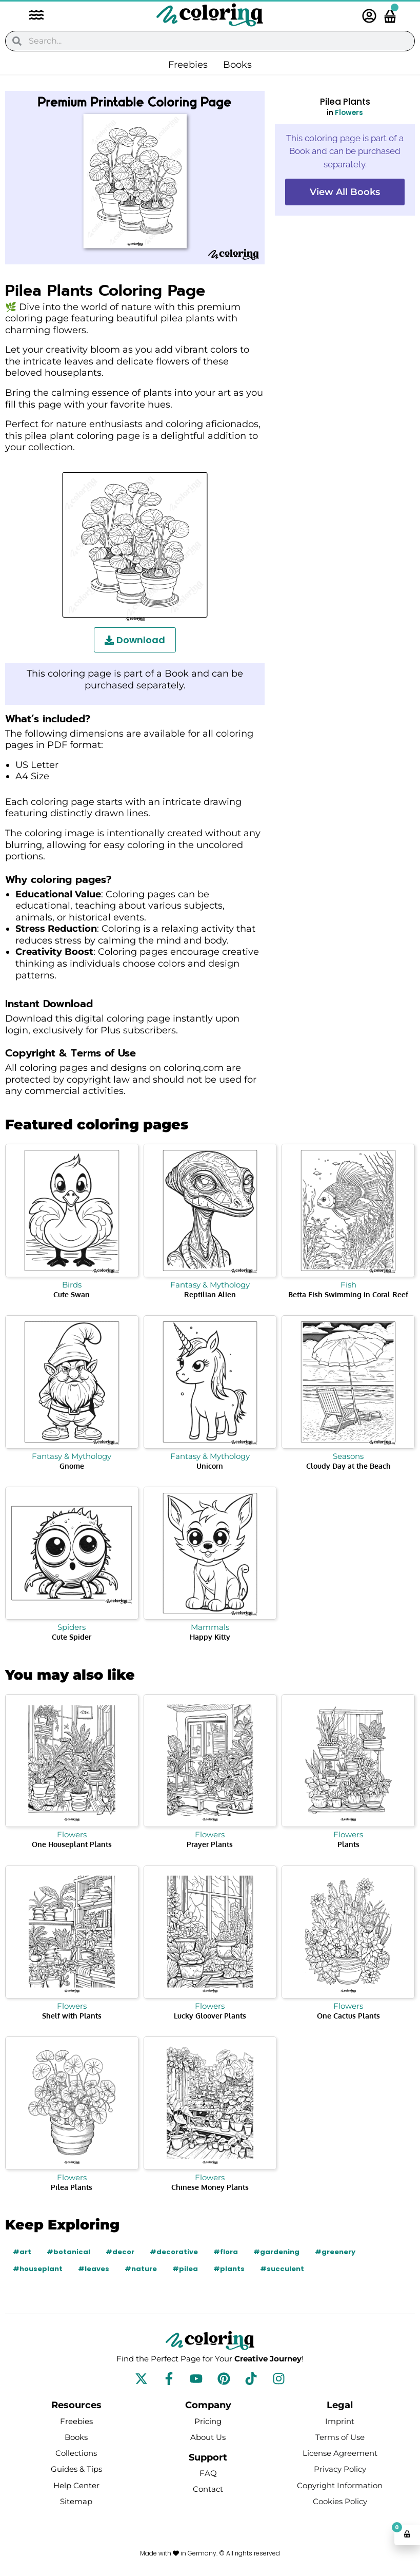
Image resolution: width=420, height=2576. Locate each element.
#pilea (185, 2269)
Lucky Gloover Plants (210, 2015)
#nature (141, 2269)
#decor (120, 2252)
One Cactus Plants (348, 2015)
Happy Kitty (210, 1636)
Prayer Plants (210, 1844)
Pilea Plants (71, 2187)
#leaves (93, 2269)
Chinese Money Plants (210, 2187)
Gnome (71, 1466)
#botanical (68, 2252)
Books (237, 64)
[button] (31, 16)
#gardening (276, 2252)
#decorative (174, 2252)
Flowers (349, 113)
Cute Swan (71, 1294)
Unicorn (209, 1466)
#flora (225, 2252)
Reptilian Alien (210, 1294)
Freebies (188, 64)
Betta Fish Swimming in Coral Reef (348, 1294)
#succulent (282, 2269)
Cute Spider (71, 1636)
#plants (229, 2269)
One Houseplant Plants (72, 1844)
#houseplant (38, 2269)
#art (22, 2252)
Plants (348, 1844)
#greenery (335, 2252)
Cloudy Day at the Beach (348, 1466)
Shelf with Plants (72, 2015)
